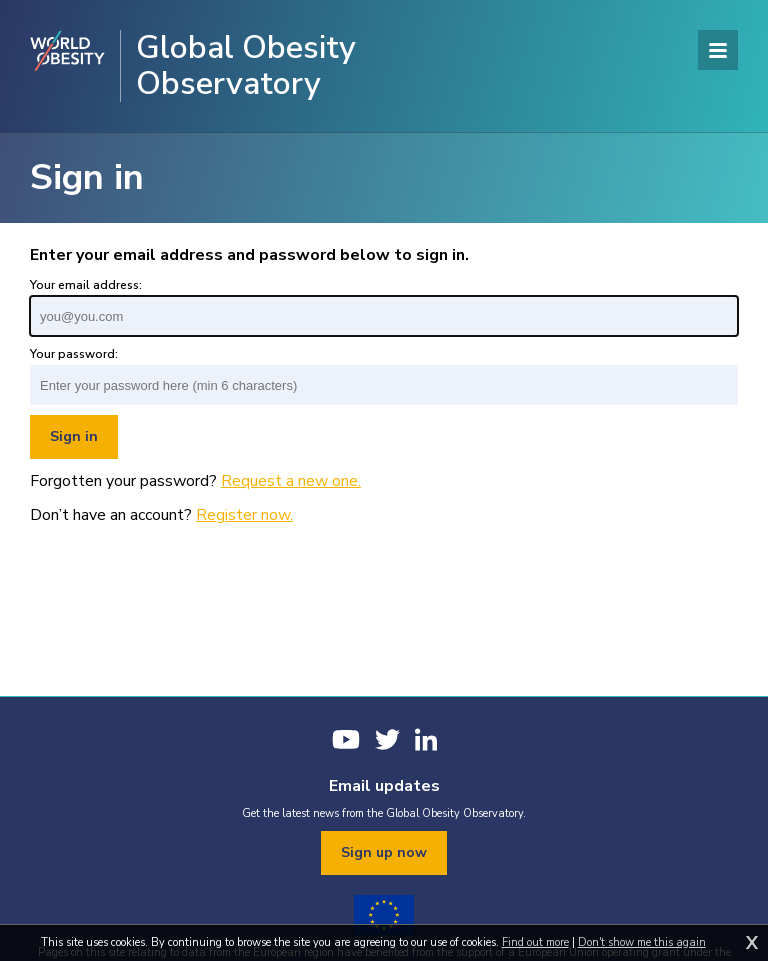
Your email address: (86, 285)
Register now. (244, 515)
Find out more (535, 942)
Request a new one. (291, 481)
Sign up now (384, 852)
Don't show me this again (642, 942)
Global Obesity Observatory (246, 66)
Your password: (74, 354)
